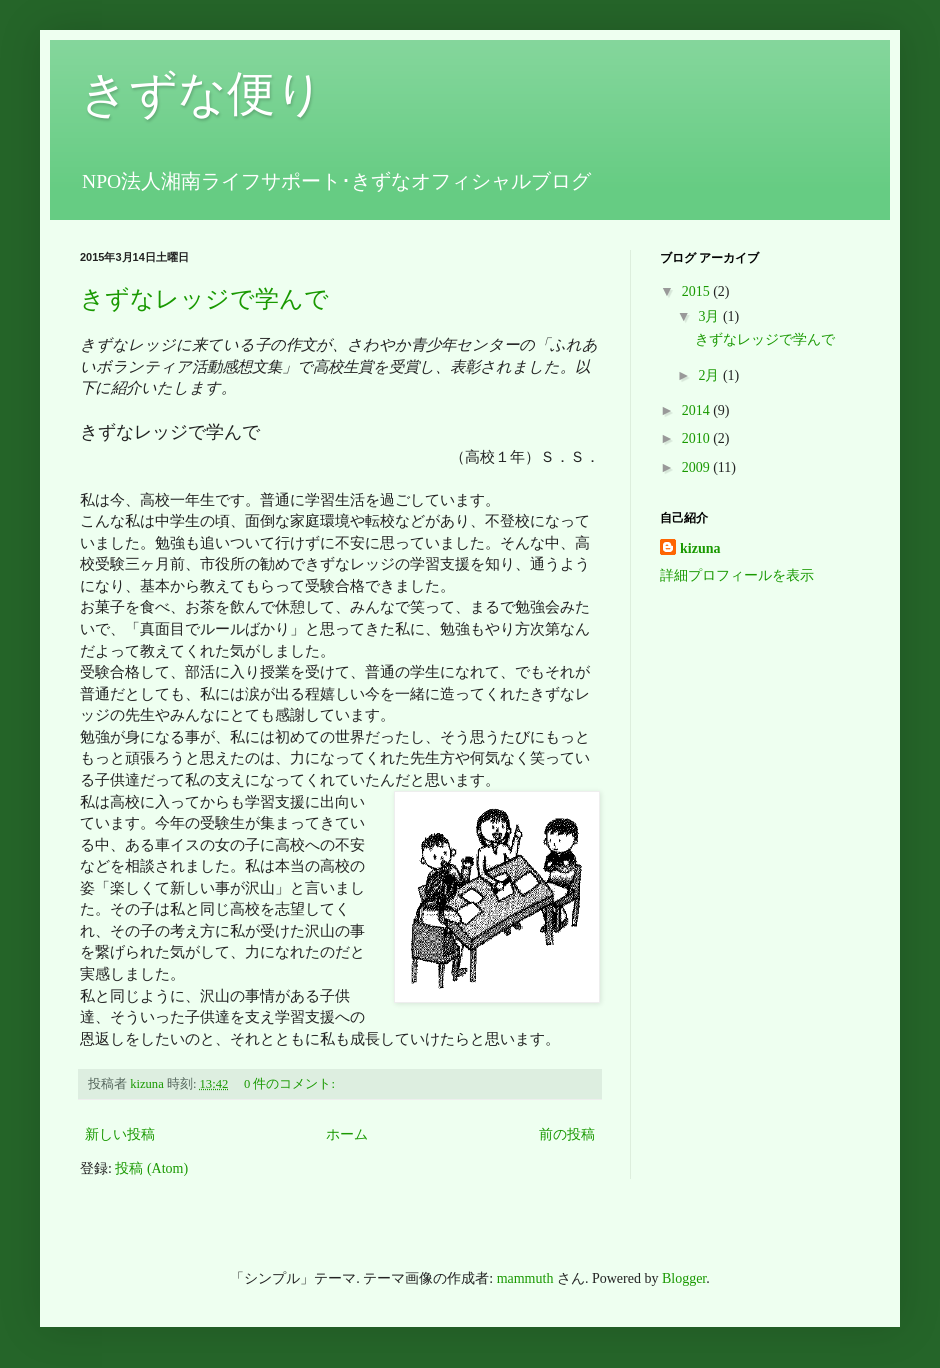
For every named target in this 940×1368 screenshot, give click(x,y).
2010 (698, 438)
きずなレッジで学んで (204, 299)
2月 (710, 375)
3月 (710, 316)
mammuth (525, 1278)
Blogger (684, 1278)
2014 (698, 410)
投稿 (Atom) (151, 1168)
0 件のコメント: (291, 1084)
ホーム (347, 1134)
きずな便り (202, 93)
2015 (698, 291)
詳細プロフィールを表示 (737, 575)
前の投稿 (567, 1134)
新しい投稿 (120, 1134)
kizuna (700, 548)
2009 (698, 467)
